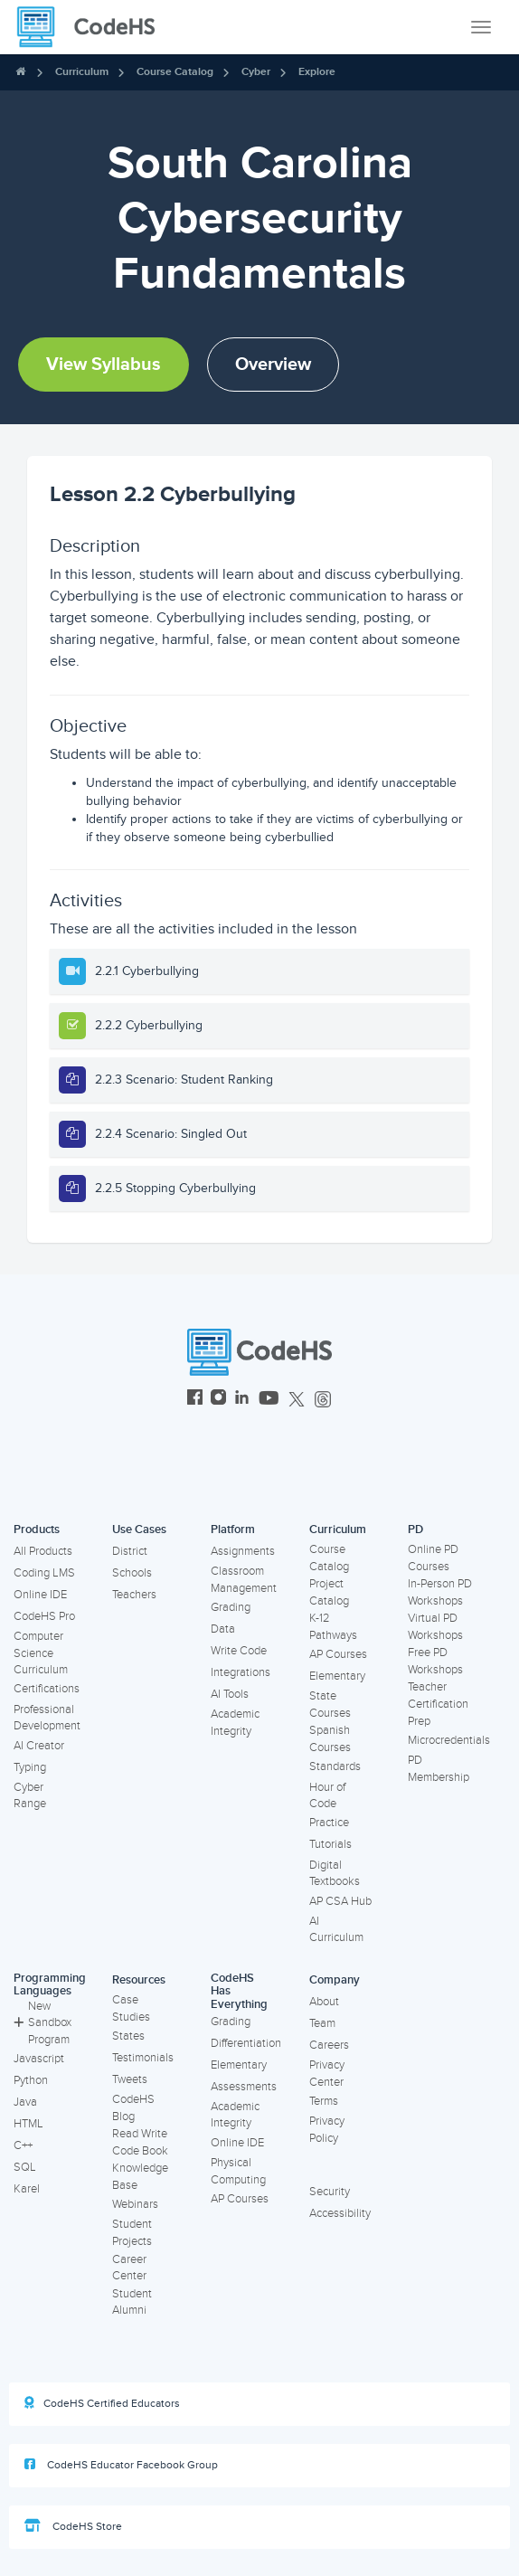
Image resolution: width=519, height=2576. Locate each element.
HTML (28, 2124)
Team (322, 2023)
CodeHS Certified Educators (102, 2403)
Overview (273, 364)
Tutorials (330, 1844)
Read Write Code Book (140, 2142)
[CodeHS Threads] (323, 1399)
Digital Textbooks (334, 1873)
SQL (25, 2167)
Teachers (134, 1594)
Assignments (243, 1551)
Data (223, 1629)
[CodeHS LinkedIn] (242, 1399)
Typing (30, 1767)
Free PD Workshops (435, 1661)
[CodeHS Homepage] (93, 27)
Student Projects (132, 2233)
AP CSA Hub (340, 1901)
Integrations (240, 1672)
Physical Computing (238, 2171)
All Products (43, 1551)
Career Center (129, 2268)
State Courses (330, 1704)
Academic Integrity (235, 1722)
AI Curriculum (336, 1930)
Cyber (255, 72)
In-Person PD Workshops (440, 1592)
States (128, 2036)
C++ (23, 2145)
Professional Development (47, 1718)
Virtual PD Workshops (435, 1627)
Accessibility (340, 2213)
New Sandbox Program (42, 2023)
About (324, 2001)
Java (25, 2102)
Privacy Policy (326, 2129)
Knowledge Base (140, 2176)
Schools (132, 1573)
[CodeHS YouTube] (269, 1399)
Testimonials (143, 2057)
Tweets (129, 2079)
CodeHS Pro (44, 1616)
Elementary (337, 1676)
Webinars (135, 2204)
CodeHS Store (73, 2526)
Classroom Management (244, 1580)
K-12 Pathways (333, 1627)
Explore (316, 72)
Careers (329, 2045)
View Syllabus (103, 364)
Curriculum (82, 72)
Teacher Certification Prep (438, 1704)
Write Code (239, 1650)
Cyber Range (30, 1796)
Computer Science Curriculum (41, 1653)
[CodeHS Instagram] (218, 1399)
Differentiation (246, 2043)
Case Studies (131, 2008)
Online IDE (40, 1594)
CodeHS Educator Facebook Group (121, 2465)
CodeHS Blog (133, 2108)
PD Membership (438, 1769)
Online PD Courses (433, 1558)
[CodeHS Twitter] (297, 1399)
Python (31, 2080)
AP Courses (338, 1654)
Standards (335, 1766)
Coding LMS (44, 1573)
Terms (323, 2101)
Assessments (244, 2086)
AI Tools (230, 1694)
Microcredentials (449, 1740)
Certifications (47, 1688)
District (129, 1551)
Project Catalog (329, 1592)
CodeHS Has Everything (239, 1991)
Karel (27, 2189)
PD (415, 1529)
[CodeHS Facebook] (195, 1399)
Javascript (39, 2058)
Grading (230, 1607)
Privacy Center (326, 2073)
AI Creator (39, 1745)
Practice (329, 1822)
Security (329, 2191)
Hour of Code (327, 1796)
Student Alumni (132, 2302)
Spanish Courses (330, 1739)
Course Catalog (175, 72)
